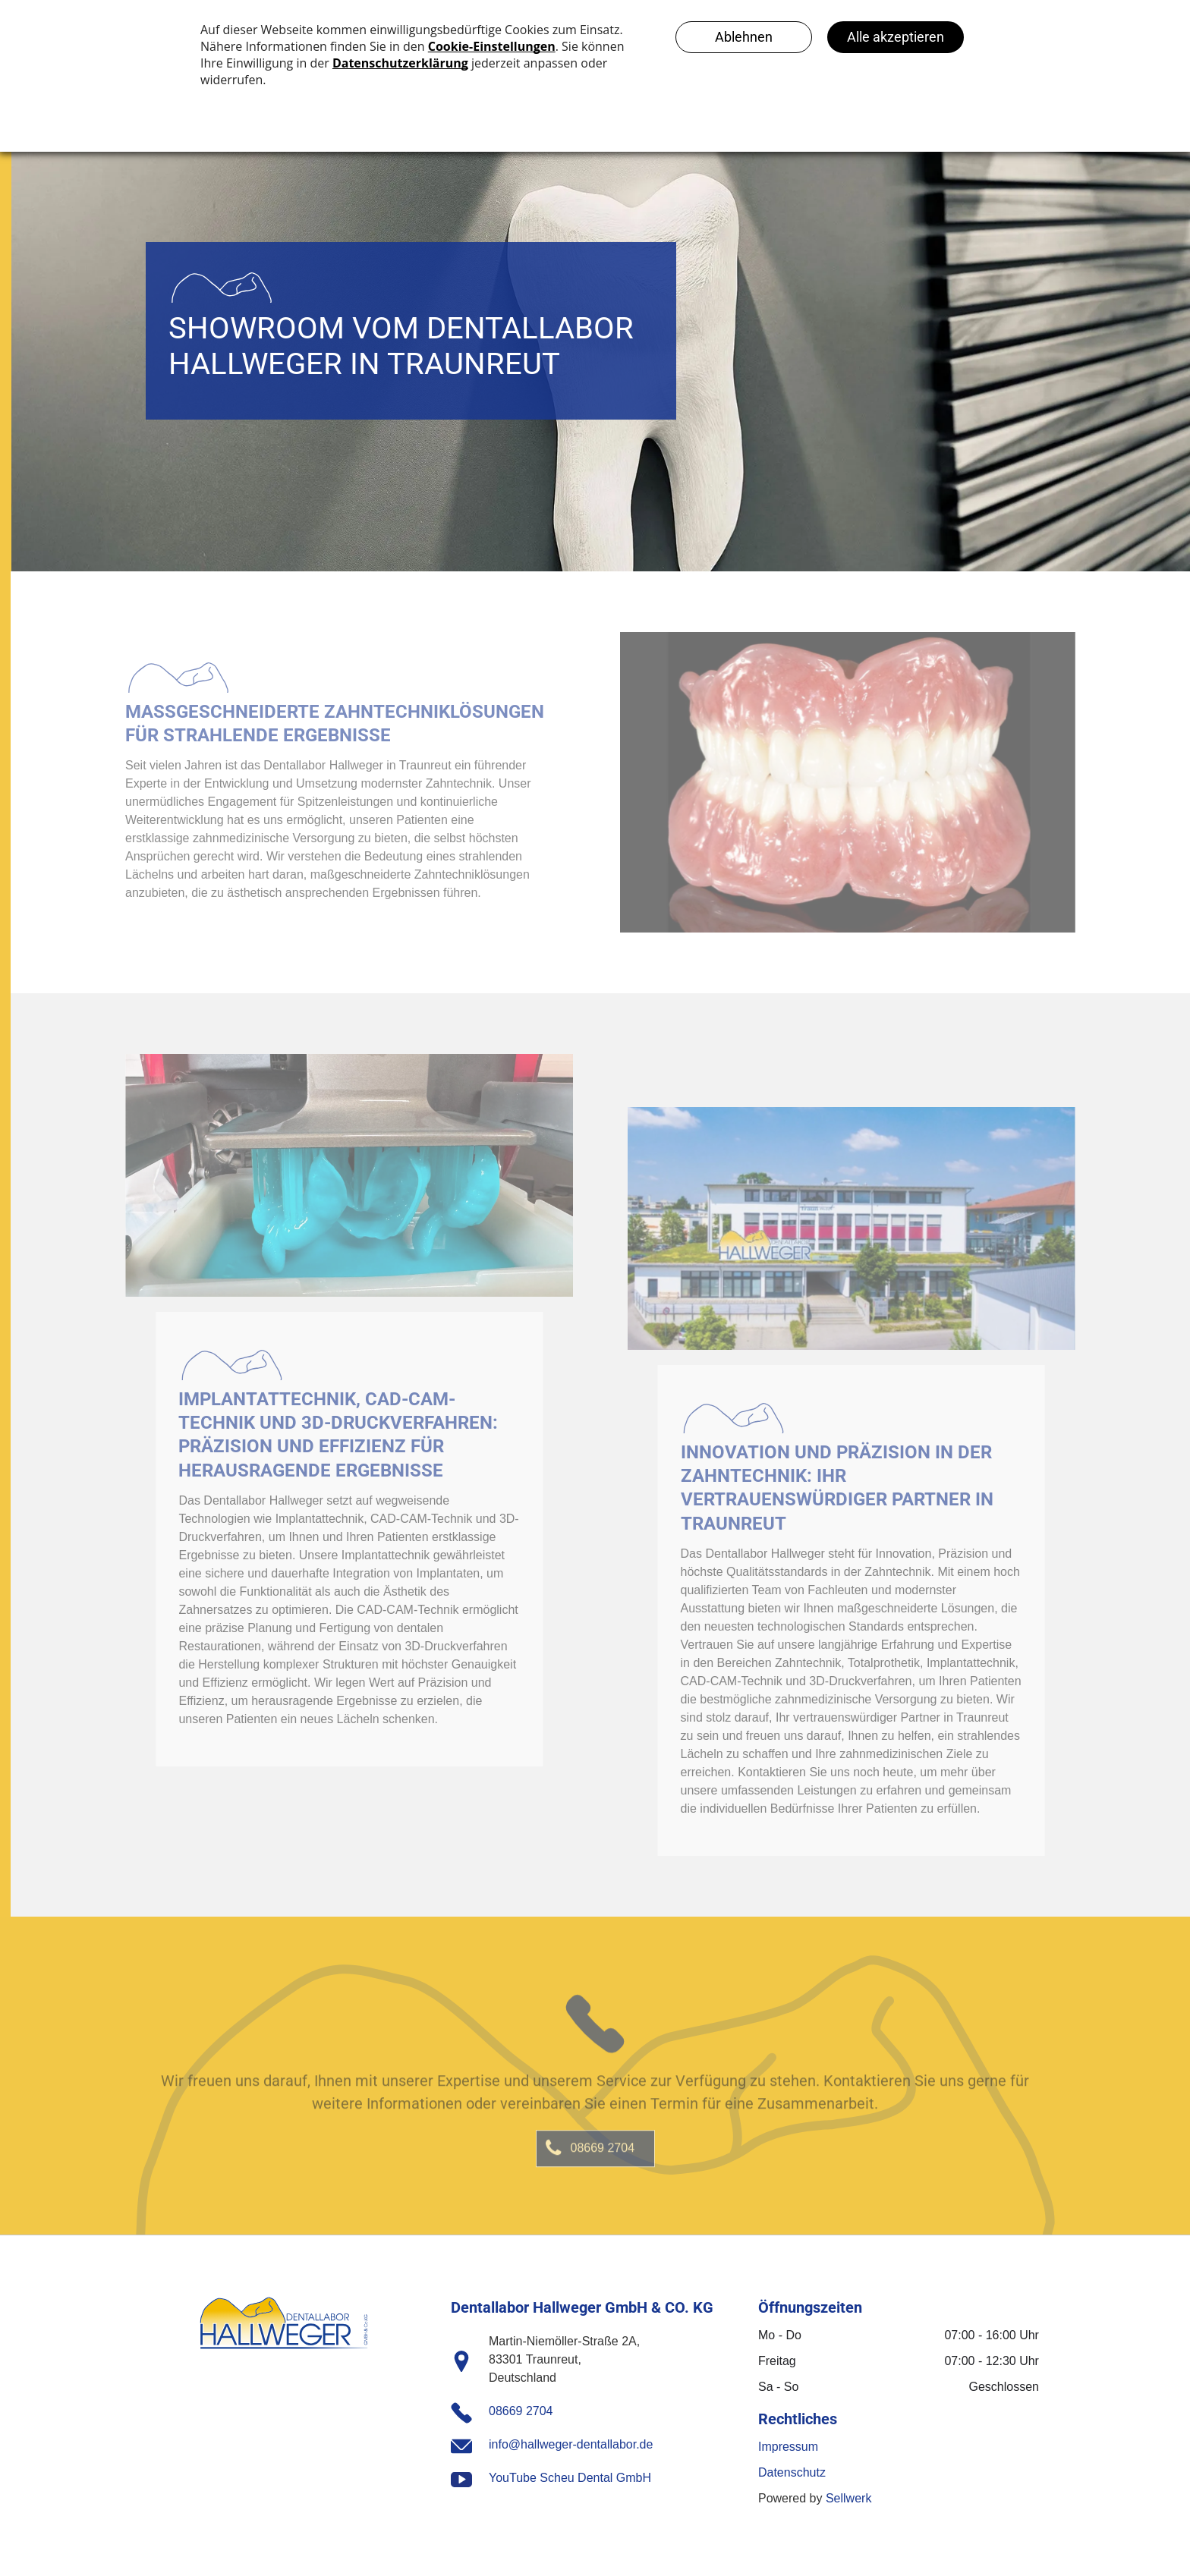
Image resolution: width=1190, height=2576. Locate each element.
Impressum (788, 2446)
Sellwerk (848, 2498)
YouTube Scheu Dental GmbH (570, 2477)
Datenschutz (792, 2472)
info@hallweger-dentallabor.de (571, 2444)
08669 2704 (521, 2411)
